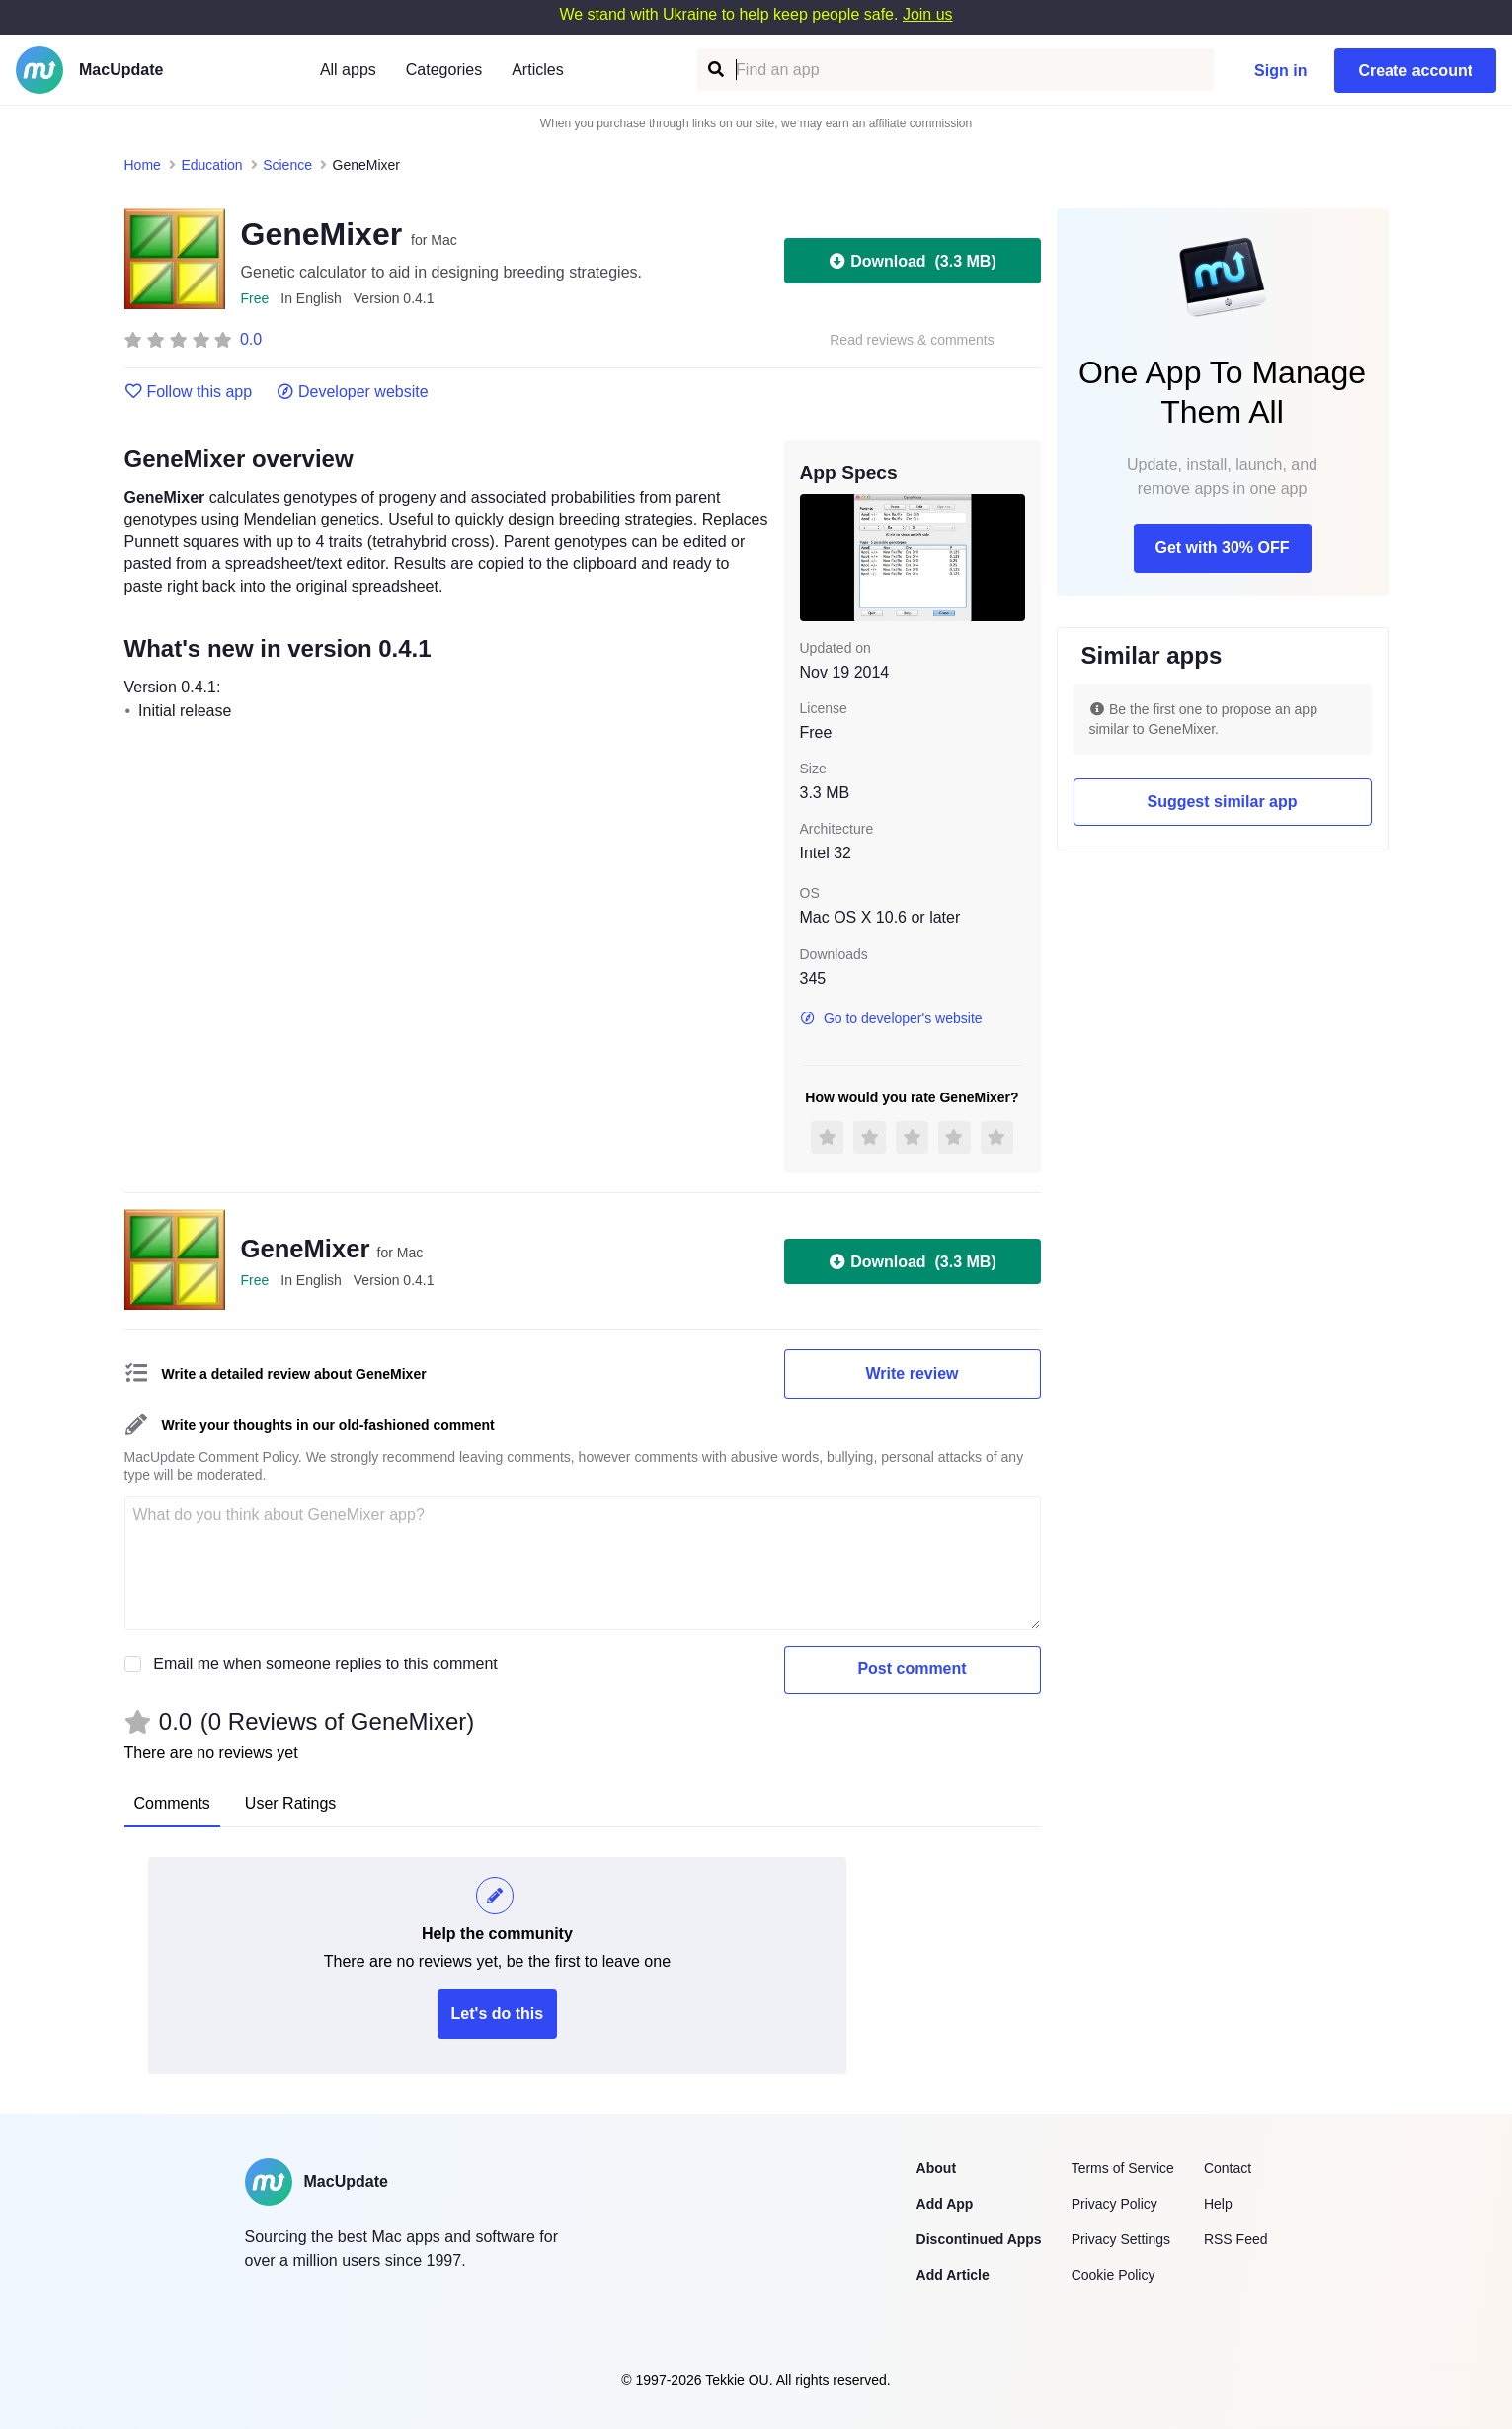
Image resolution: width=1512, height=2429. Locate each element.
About (936, 2168)
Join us (928, 14)
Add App (945, 2204)
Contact (1227, 2168)
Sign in (1280, 70)
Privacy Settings (1121, 2239)
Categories (444, 69)
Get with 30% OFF (1221, 547)
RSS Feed (1236, 2239)
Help (1218, 2204)
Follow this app (188, 392)
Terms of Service (1123, 2168)
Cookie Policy (1113, 2275)
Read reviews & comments (912, 340)
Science (287, 165)
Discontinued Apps (979, 2239)
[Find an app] (714, 69)
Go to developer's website (891, 1018)
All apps (348, 69)
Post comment (911, 1669)
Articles (537, 69)
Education (211, 165)
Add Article (953, 2275)
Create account (1415, 70)
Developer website (352, 392)
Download (911, 261)
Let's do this (497, 2013)
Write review (912, 1373)
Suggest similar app (1222, 801)
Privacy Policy (1114, 2204)
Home (142, 165)
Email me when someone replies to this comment (325, 1664)
